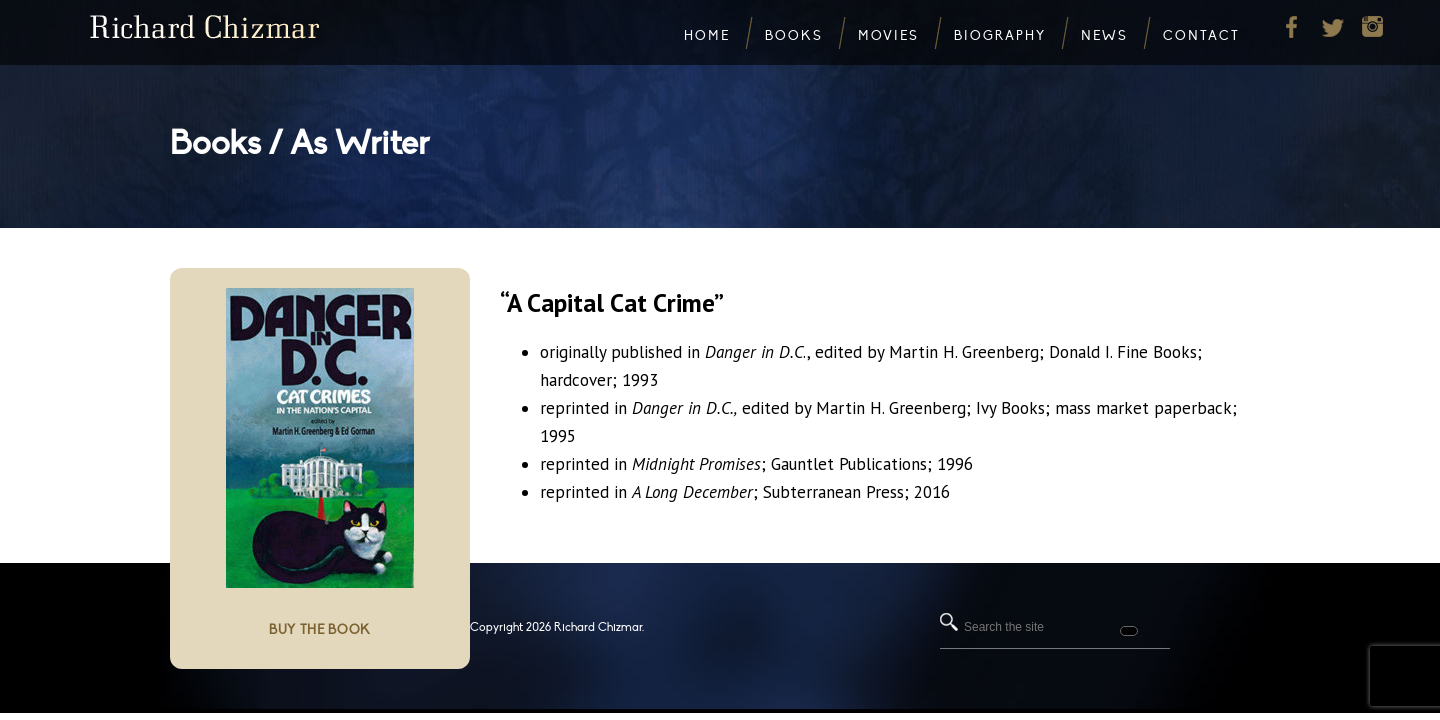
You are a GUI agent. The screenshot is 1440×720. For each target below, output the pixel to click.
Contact (1201, 36)
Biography (1000, 36)
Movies (888, 36)
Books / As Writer (299, 143)
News (1104, 36)
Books (794, 36)
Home (707, 36)
